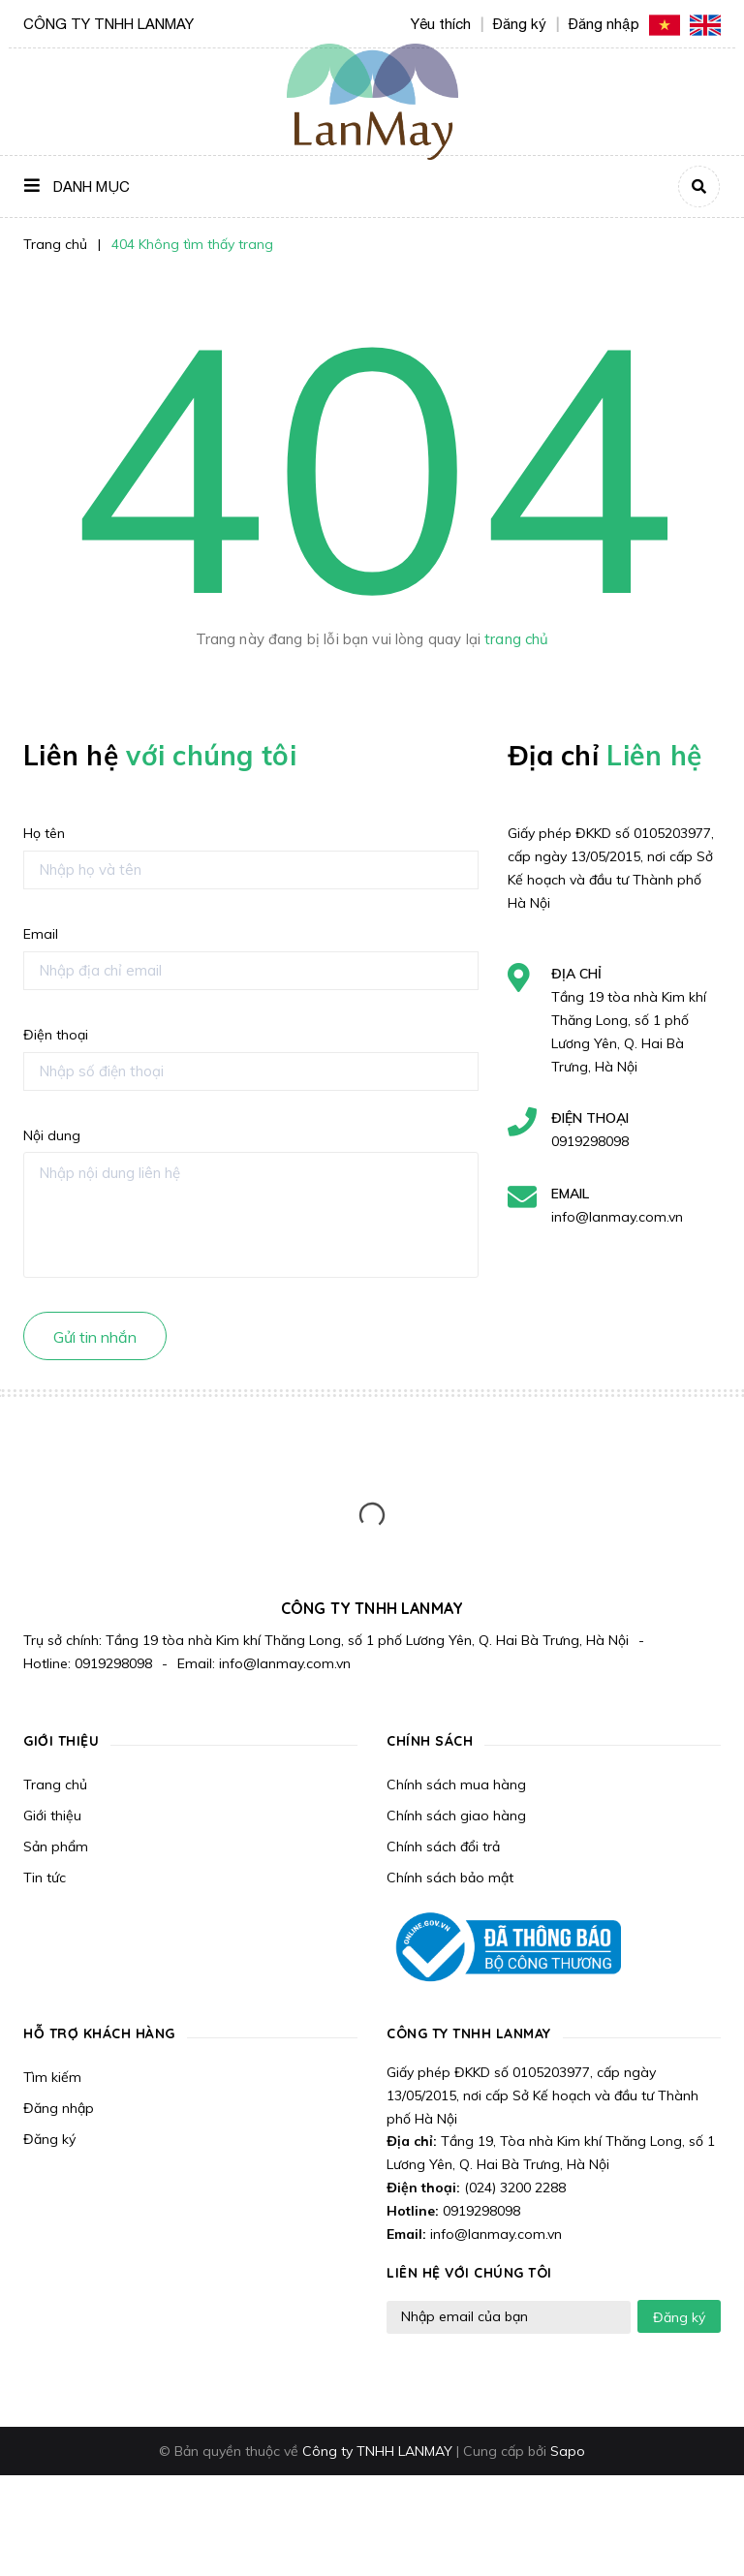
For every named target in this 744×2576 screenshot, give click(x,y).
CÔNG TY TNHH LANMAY (469, 2033)
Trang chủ (55, 1784)
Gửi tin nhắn (95, 1337)
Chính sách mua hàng (456, 1784)
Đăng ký (49, 2139)
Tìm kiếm (52, 2077)
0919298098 (590, 1141)
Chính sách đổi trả (443, 1846)
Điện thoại (55, 1034)
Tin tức (44, 1877)
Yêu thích (441, 24)
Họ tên (44, 833)
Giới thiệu (52, 1815)
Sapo (567, 2451)
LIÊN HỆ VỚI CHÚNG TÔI (469, 2272)
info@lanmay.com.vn (617, 1217)
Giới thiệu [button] (61, 1741)
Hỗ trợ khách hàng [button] (99, 2033)
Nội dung (51, 1135)
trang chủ (516, 639)
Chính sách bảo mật (450, 1877)
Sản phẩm (55, 1846)
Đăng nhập (58, 2108)
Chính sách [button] (430, 1741)
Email (40, 934)
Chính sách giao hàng (456, 1815)
